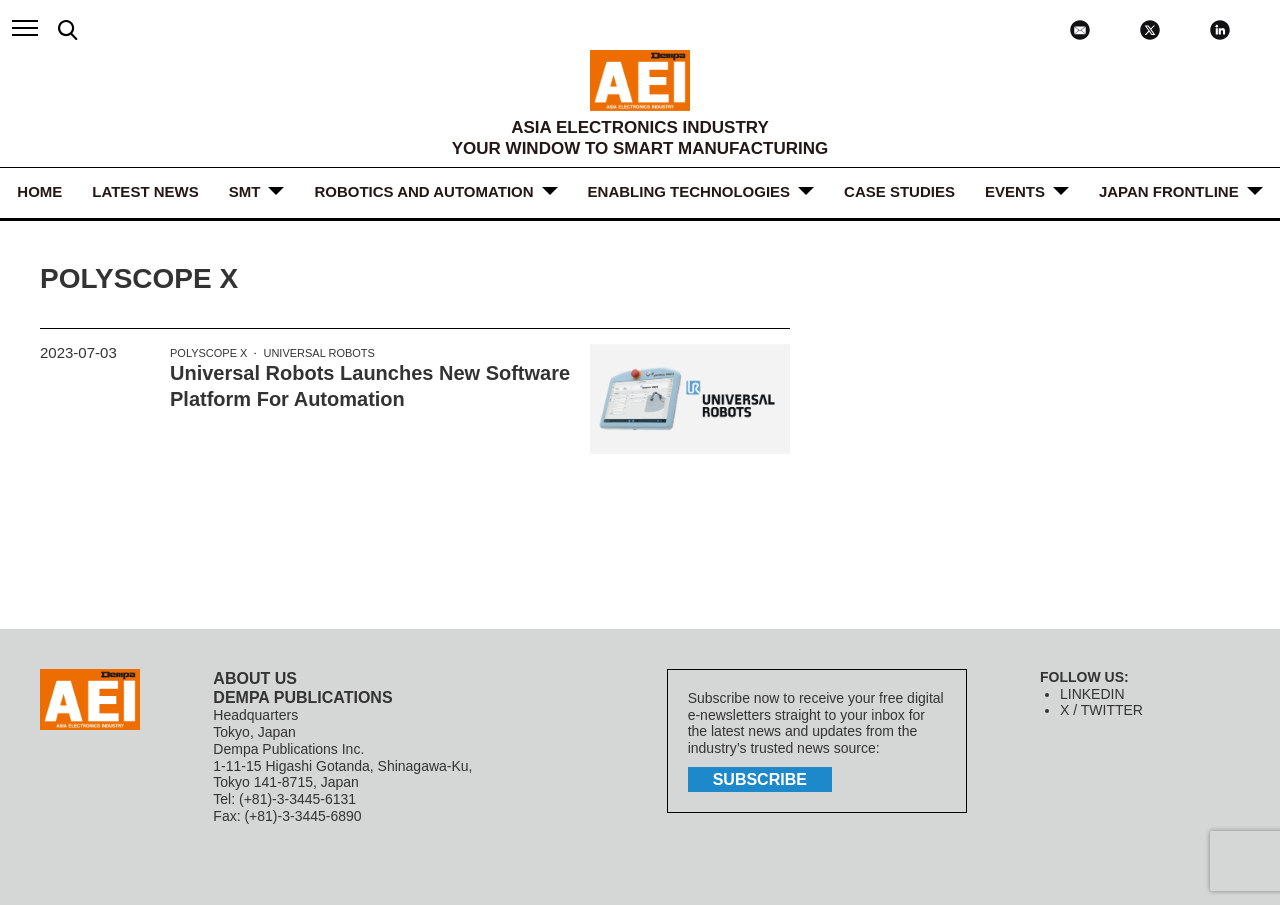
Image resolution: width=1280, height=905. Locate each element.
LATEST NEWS (145, 191)
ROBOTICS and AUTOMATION (423, 191)
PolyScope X (208, 353)
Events (1015, 191)
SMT (245, 191)
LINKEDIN (1092, 694)
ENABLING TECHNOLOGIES (689, 191)
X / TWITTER (1101, 710)
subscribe (760, 779)
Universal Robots (318, 353)
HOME (39, 191)
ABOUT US (255, 678)
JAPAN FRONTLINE (1169, 191)
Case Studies (899, 191)
